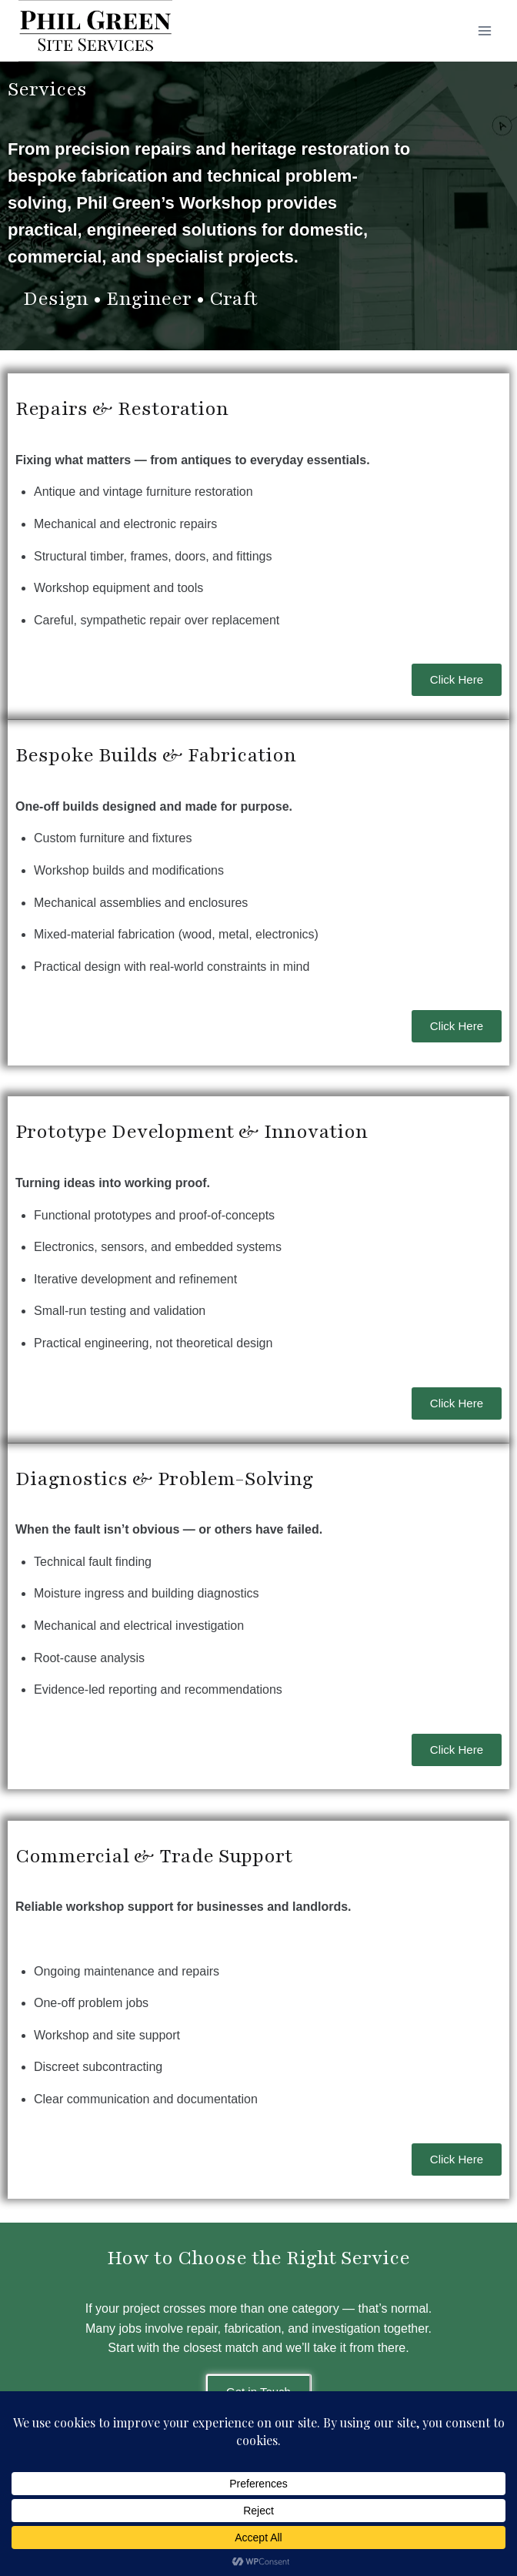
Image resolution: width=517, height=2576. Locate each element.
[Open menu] (484, 30)
